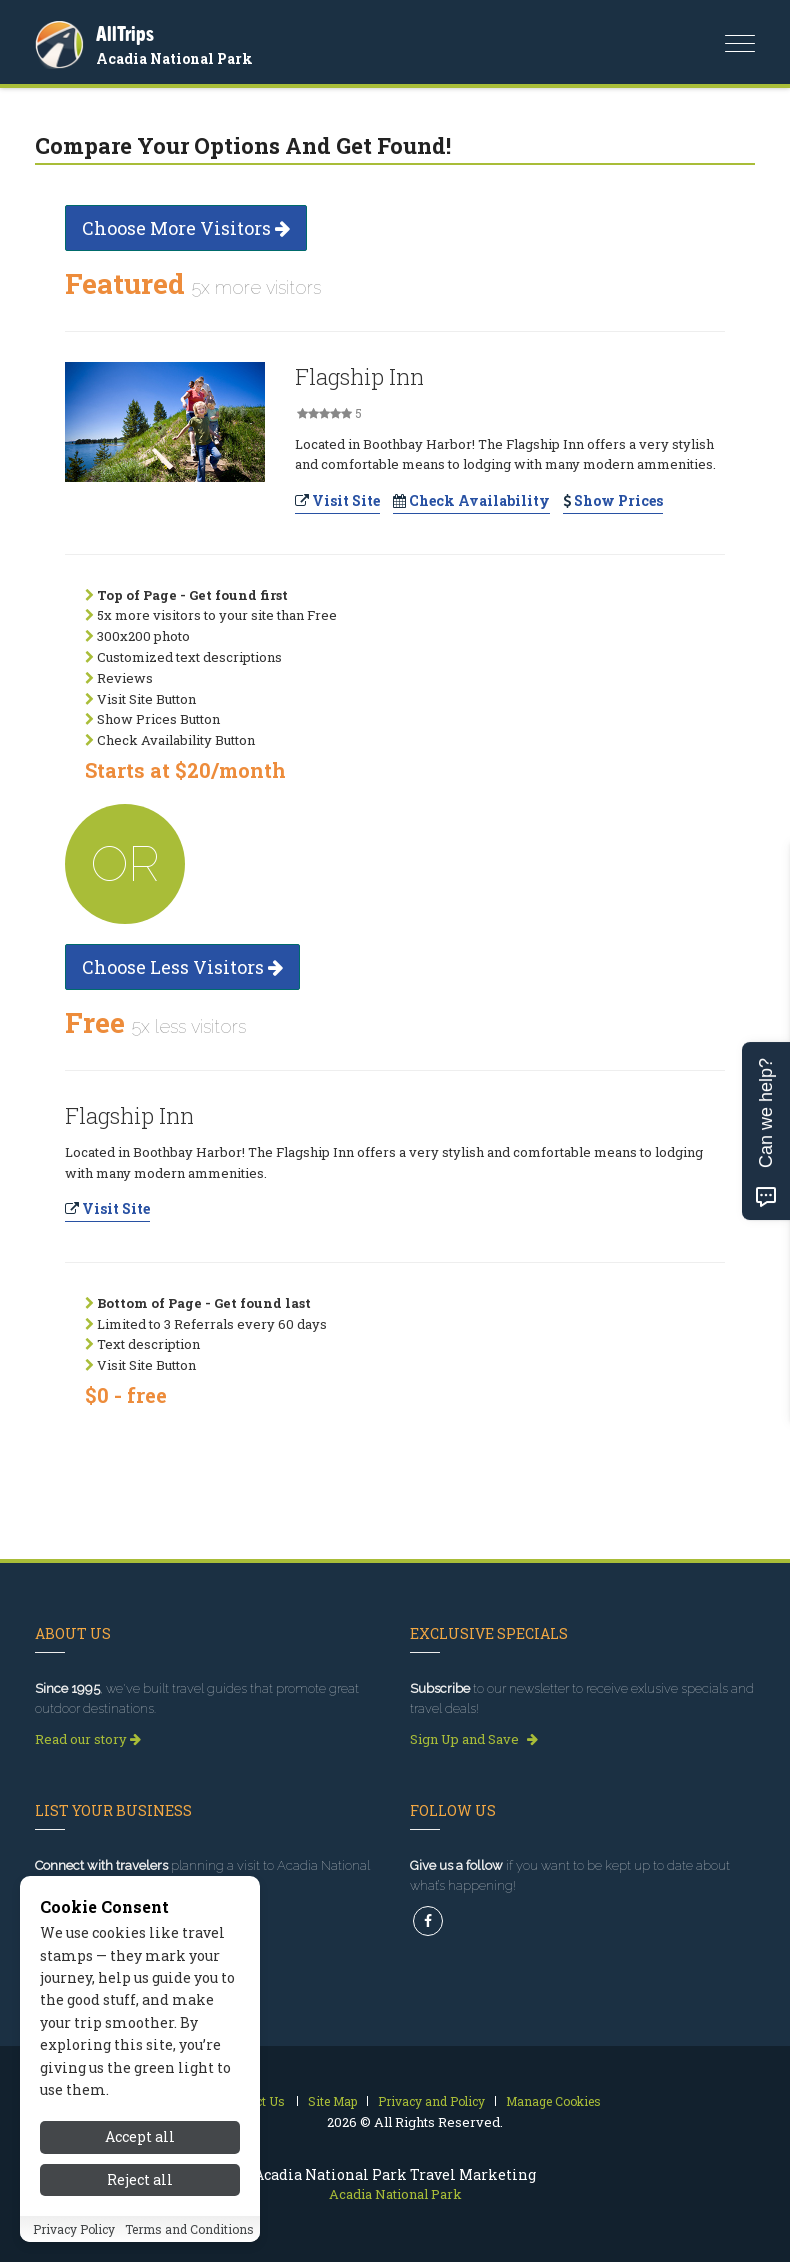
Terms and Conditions (189, 2229)
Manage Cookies (553, 2101)
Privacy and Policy (431, 2101)
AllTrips (125, 33)
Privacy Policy (74, 2229)
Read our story (88, 1739)
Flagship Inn (359, 376)
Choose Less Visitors (182, 967)
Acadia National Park (174, 58)
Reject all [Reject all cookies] (140, 2179)
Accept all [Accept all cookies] (140, 2136)
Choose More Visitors (186, 228)
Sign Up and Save (474, 1739)
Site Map (332, 2101)
